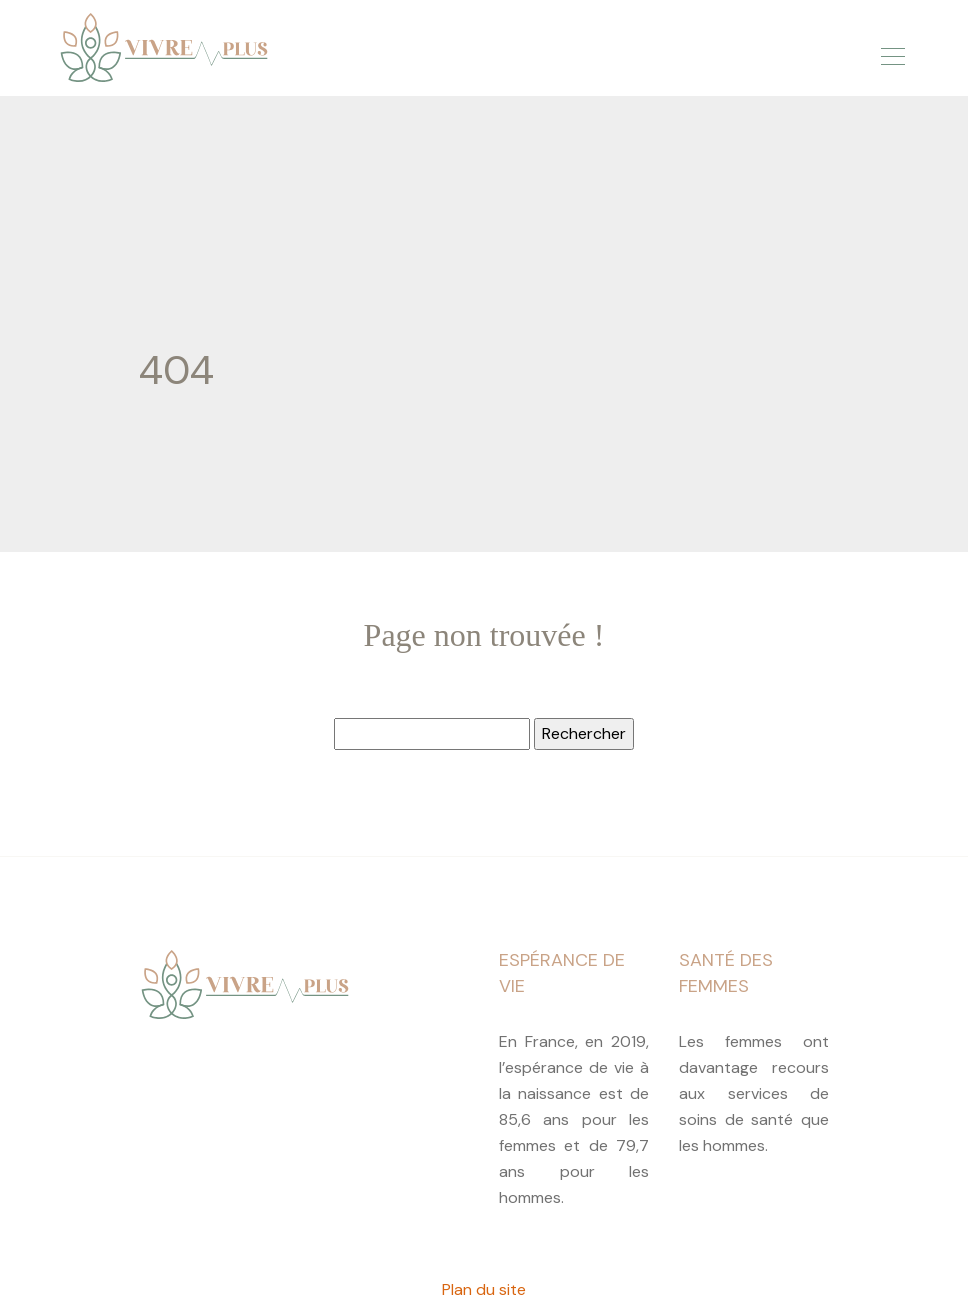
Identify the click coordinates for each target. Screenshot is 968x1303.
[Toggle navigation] (892, 53)
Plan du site (484, 1289)
